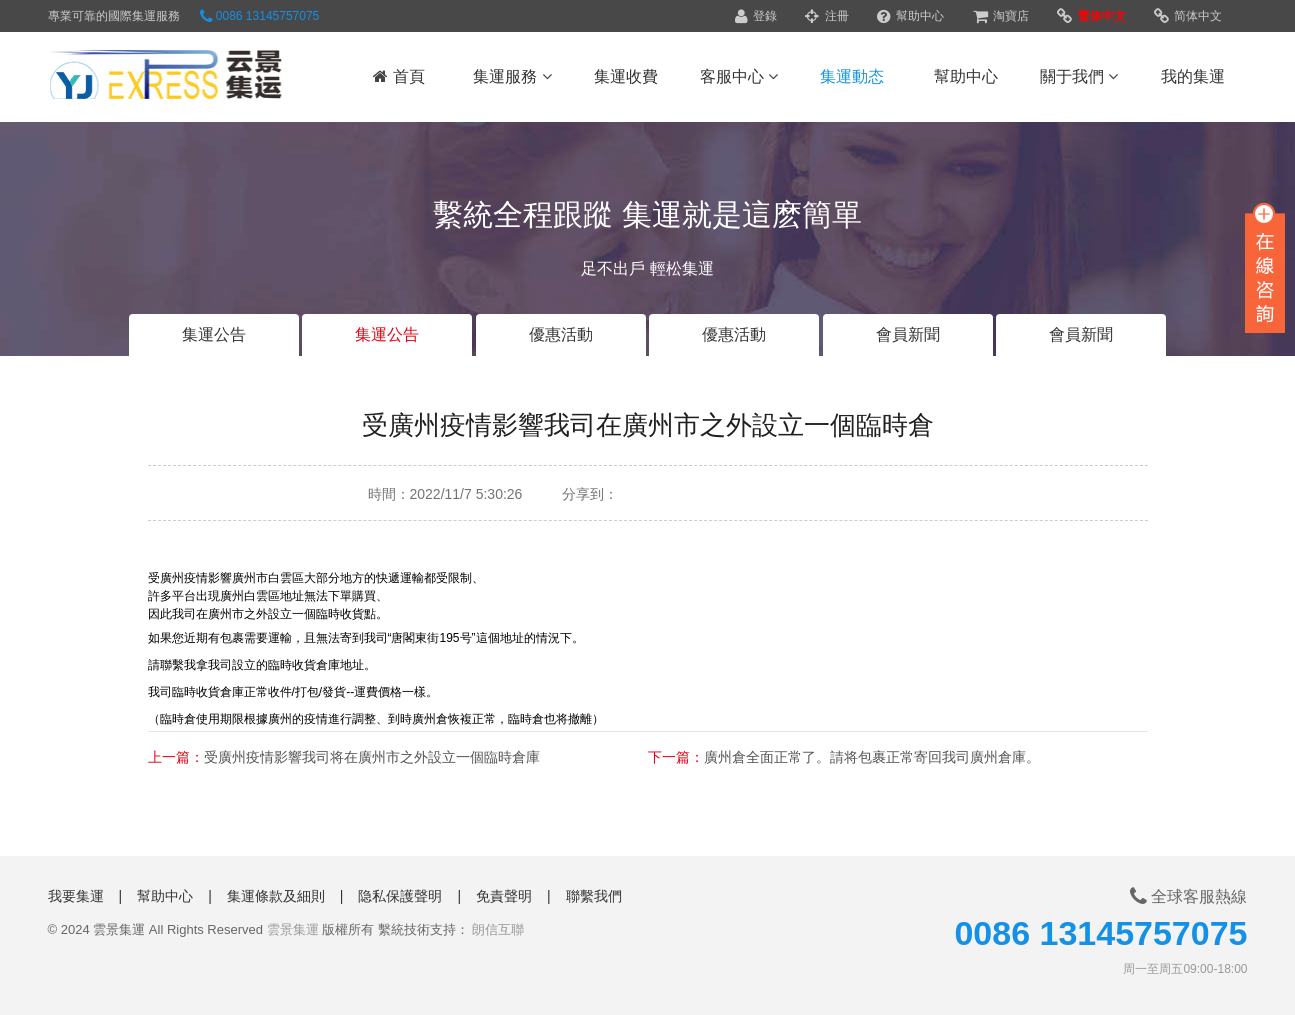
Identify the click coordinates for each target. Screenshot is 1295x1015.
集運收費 (626, 76)
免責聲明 (504, 896)
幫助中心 (910, 16)
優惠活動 (561, 334)
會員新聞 (908, 334)
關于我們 (1079, 76)
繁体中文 (1091, 16)
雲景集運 (293, 929)
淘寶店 (1001, 16)
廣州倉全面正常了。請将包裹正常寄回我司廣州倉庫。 (872, 757)
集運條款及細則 (276, 896)
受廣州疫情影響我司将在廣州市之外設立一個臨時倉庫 (372, 757)
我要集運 (76, 896)
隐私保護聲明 (400, 896)
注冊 (826, 16)
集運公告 (214, 334)
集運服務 (512, 76)
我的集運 (1193, 76)
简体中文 (1188, 16)
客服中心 (739, 76)
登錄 (756, 16)
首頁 (398, 76)
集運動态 (852, 76)
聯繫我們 (594, 896)
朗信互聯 (498, 929)
